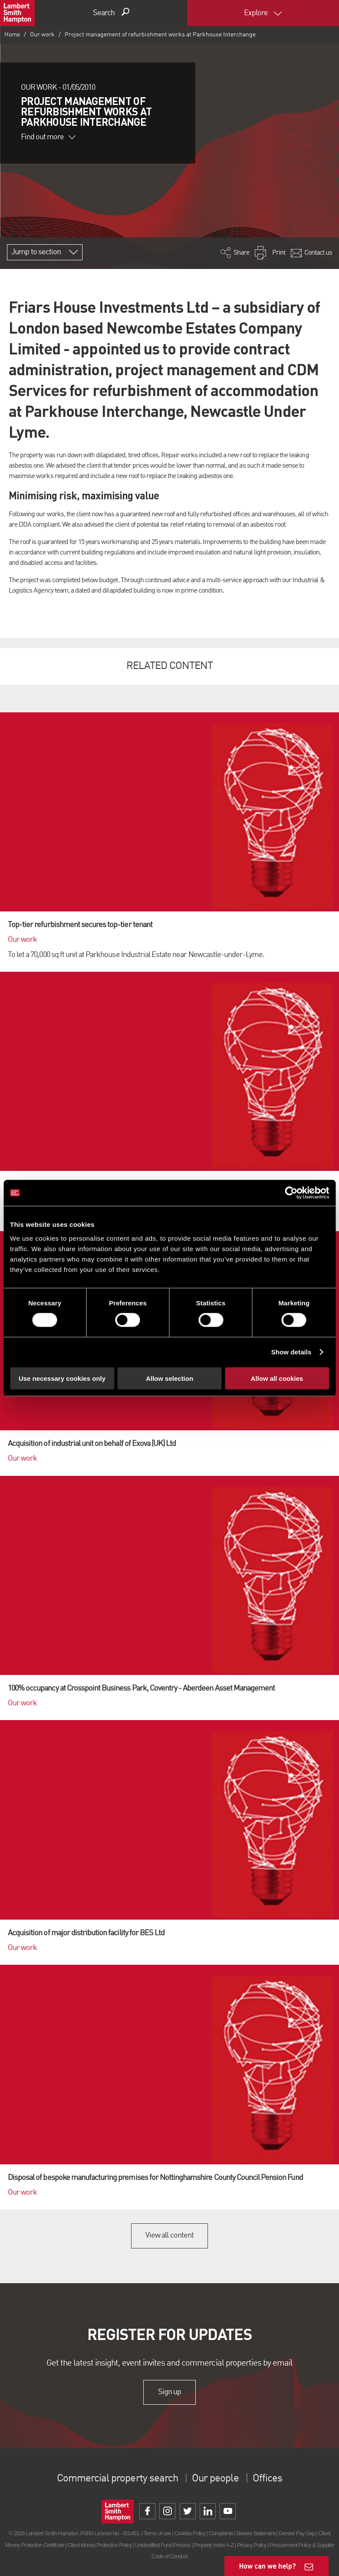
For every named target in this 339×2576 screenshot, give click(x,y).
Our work (42, 35)
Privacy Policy (251, 2545)
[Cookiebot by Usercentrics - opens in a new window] (291, 1193)
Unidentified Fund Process (163, 2545)
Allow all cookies (277, 1378)
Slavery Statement (255, 2533)
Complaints (221, 2533)
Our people (215, 2479)
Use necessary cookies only (62, 1378)
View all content (169, 2235)
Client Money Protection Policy (100, 2545)
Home (12, 35)
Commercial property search (117, 2479)
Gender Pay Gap (297, 2533)
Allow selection (169, 1378)
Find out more (48, 137)
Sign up (169, 2392)
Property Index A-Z (214, 2545)
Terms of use (157, 2533)
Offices (267, 2479)
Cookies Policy (189, 2533)
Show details (291, 1352)
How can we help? (267, 2565)
